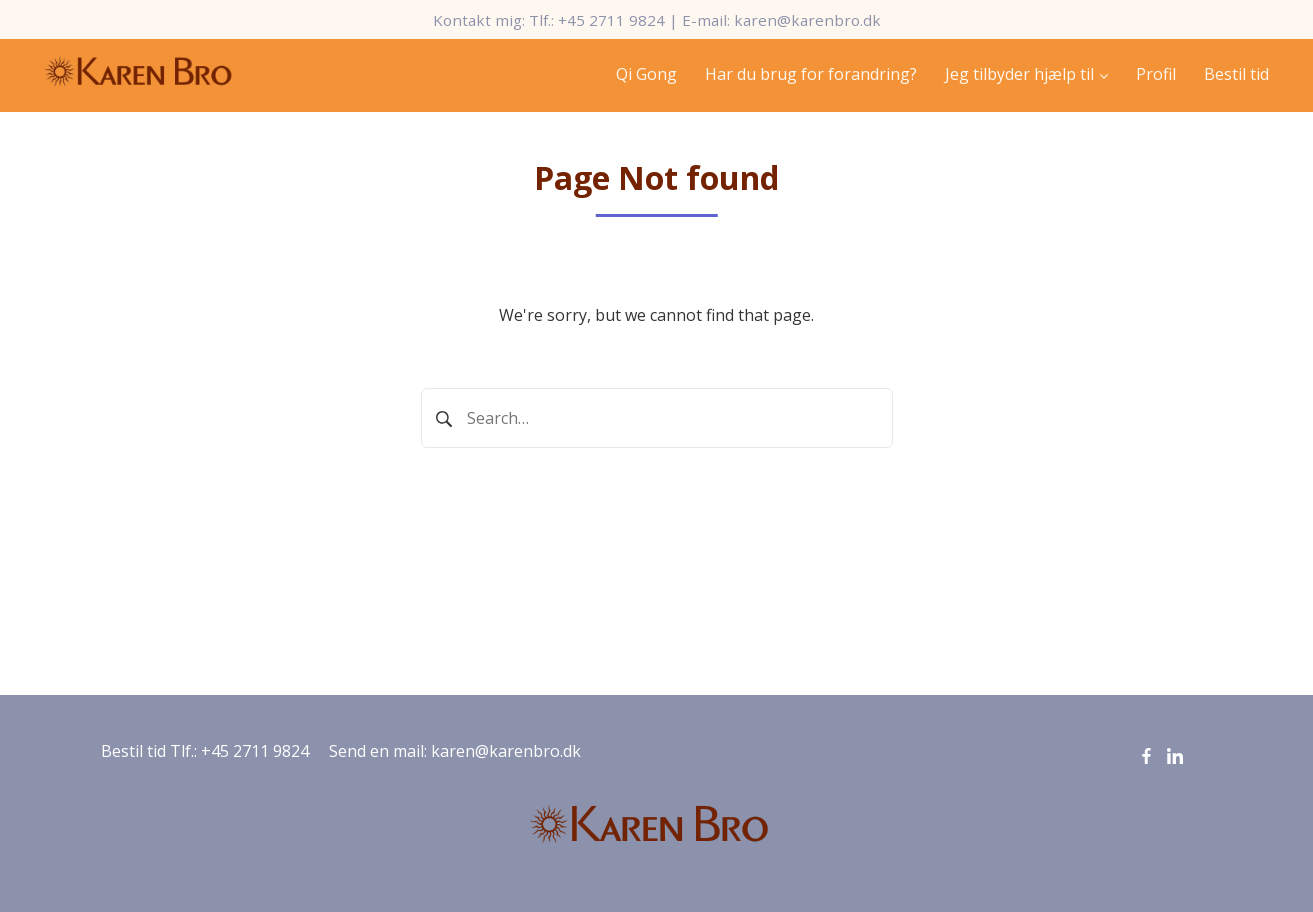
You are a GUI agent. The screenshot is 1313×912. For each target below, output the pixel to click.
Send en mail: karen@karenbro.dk (455, 751)
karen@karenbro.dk (807, 20)
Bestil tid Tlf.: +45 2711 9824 (205, 751)
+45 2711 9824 (611, 20)
